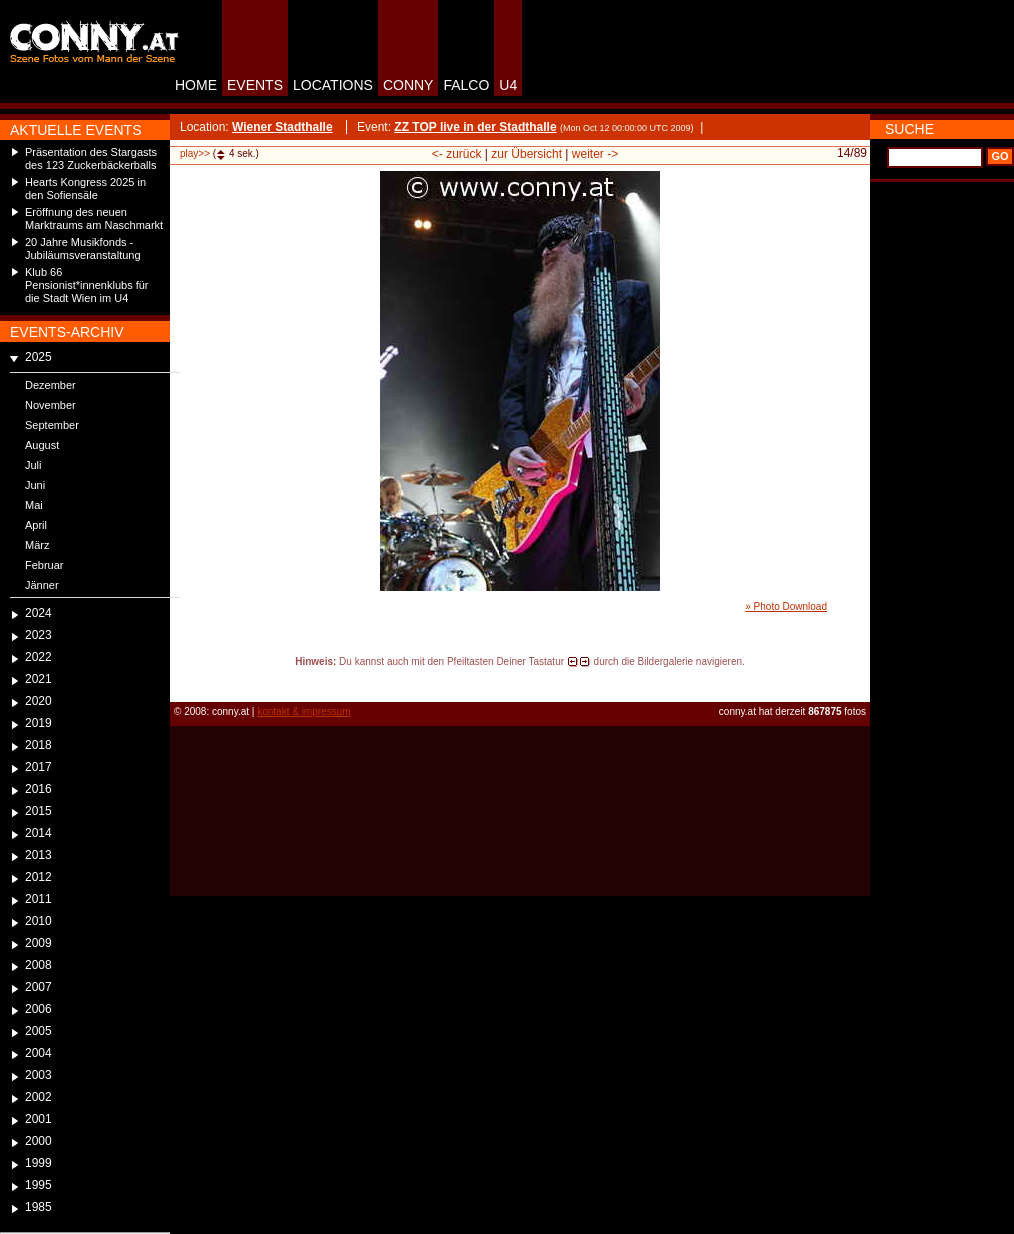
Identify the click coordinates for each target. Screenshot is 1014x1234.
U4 (508, 85)
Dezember (50, 385)
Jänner (42, 585)
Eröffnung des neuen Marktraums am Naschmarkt (94, 218)
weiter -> (595, 154)
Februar (44, 565)
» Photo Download (786, 606)
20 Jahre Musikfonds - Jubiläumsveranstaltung (83, 248)
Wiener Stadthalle (282, 127)
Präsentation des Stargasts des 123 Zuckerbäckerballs (91, 158)
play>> (195, 153)
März (37, 545)
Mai (34, 505)
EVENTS (255, 85)
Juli (33, 465)
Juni (35, 485)
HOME (196, 85)
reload (186, 680)
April (36, 525)
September (52, 425)
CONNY (408, 85)
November (50, 405)
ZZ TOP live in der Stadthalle (475, 127)
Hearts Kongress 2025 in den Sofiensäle (85, 188)
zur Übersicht (526, 154)
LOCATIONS (333, 85)
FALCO (466, 85)
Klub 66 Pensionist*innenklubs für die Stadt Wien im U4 (87, 285)
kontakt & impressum (303, 711)
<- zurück (457, 154)
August (42, 445)
